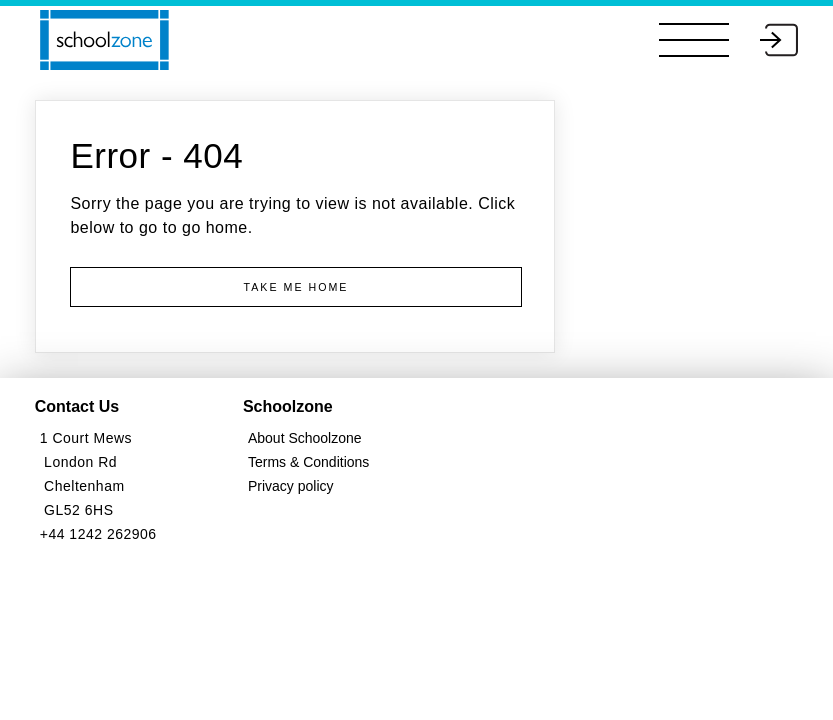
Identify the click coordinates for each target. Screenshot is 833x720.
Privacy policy (291, 486)
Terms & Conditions (308, 462)
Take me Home (296, 287)
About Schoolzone (305, 438)
